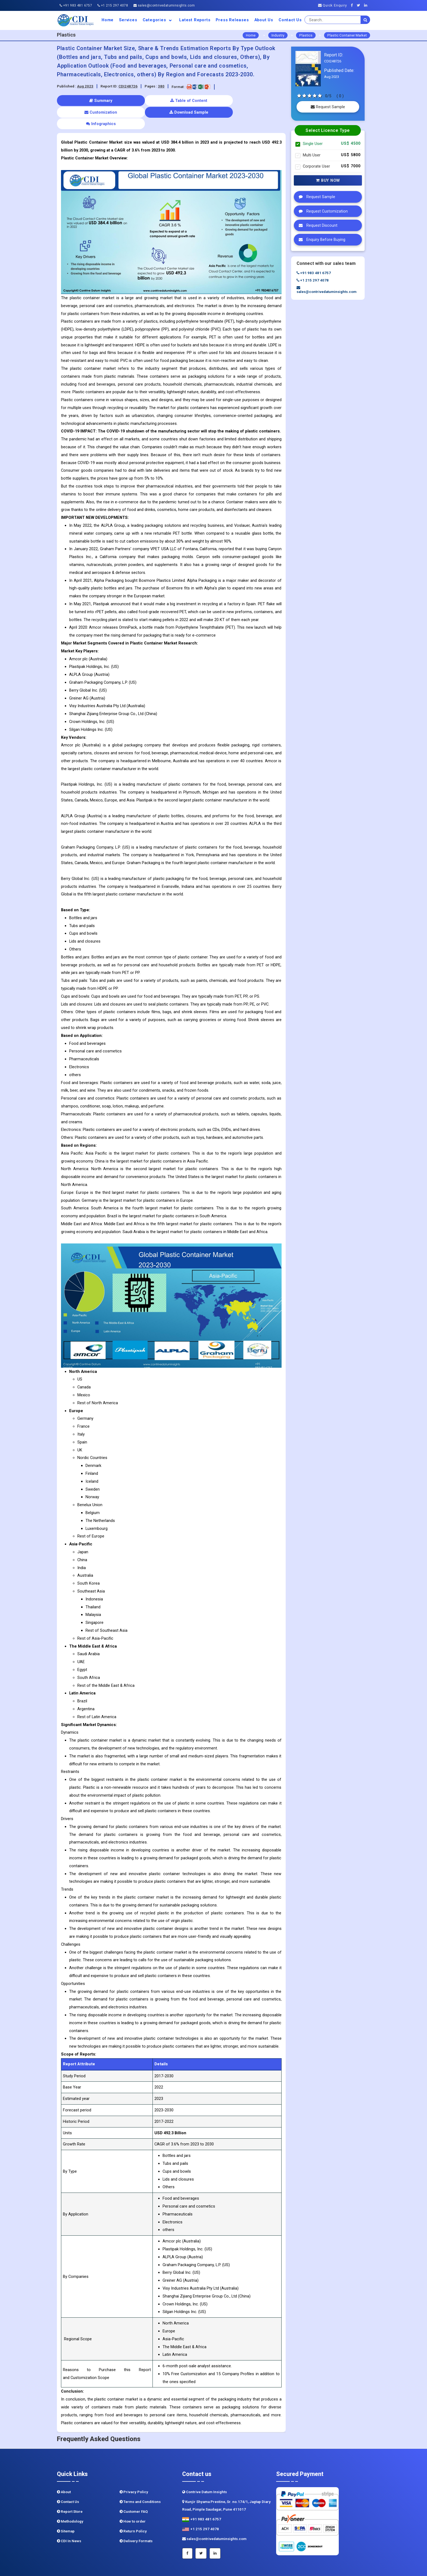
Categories (158, 19)
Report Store (70, 2488)
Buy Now (328, 180)
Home (108, 19)
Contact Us (290, 19)
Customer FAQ (134, 2488)
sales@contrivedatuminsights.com (164, 5)
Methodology (70, 2498)
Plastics (305, 35)
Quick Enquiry (332, 5)
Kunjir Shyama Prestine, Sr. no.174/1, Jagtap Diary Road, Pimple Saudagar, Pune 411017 (226, 2482)
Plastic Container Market (347, 35)
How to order (133, 2498)
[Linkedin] (367, 5)
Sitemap (66, 2508)
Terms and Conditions (140, 2479)
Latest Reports (194, 19)
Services (128, 19)
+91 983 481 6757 (76, 5)
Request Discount (316, 225)
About (64, 2469)
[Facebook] (353, 5)
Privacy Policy (134, 2469)
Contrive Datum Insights (204, 2469)
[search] (365, 20)
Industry (278, 35)
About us (263, 19)
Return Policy (133, 2508)
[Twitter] (360, 5)
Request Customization (322, 211)
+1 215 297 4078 (112, 5)
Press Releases (232, 19)
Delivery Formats (136, 2518)
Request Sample (328, 106)
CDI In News (69, 2518)
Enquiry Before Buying (320, 239)
